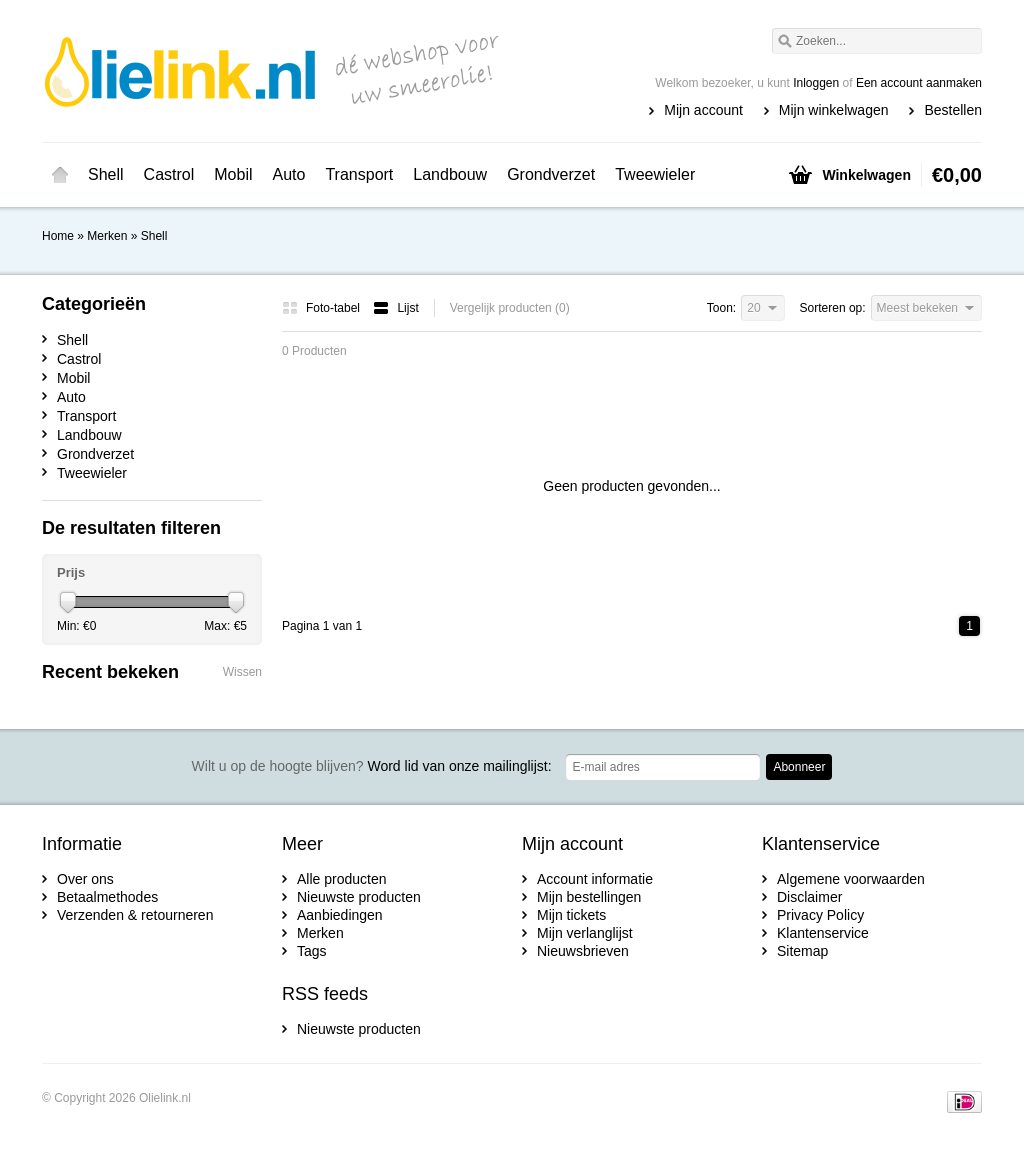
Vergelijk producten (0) (510, 308)
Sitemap (802, 951)
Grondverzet (551, 174)
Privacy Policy (820, 915)
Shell (106, 174)
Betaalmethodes (107, 897)
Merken (107, 236)
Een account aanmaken (919, 83)
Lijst (395, 308)
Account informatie (595, 879)
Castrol (169, 174)
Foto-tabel (322, 308)
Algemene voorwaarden (851, 879)
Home (60, 175)
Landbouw (450, 174)
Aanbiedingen (340, 915)
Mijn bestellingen (589, 897)
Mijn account (703, 110)
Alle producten (342, 879)
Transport (359, 174)
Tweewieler (655, 174)
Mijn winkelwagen (834, 110)
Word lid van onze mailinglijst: (372, 766)
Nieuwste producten (359, 897)
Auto (289, 174)
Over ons (85, 879)
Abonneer (799, 767)
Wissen (242, 672)
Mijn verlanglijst (585, 933)
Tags (312, 951)
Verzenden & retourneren (135, 915)
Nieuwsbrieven (583, 951)
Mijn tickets (571, 915)
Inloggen (816, 83)
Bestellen (953, 110)
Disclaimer (809, 897)
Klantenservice (823, 933)
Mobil (233, 174)
